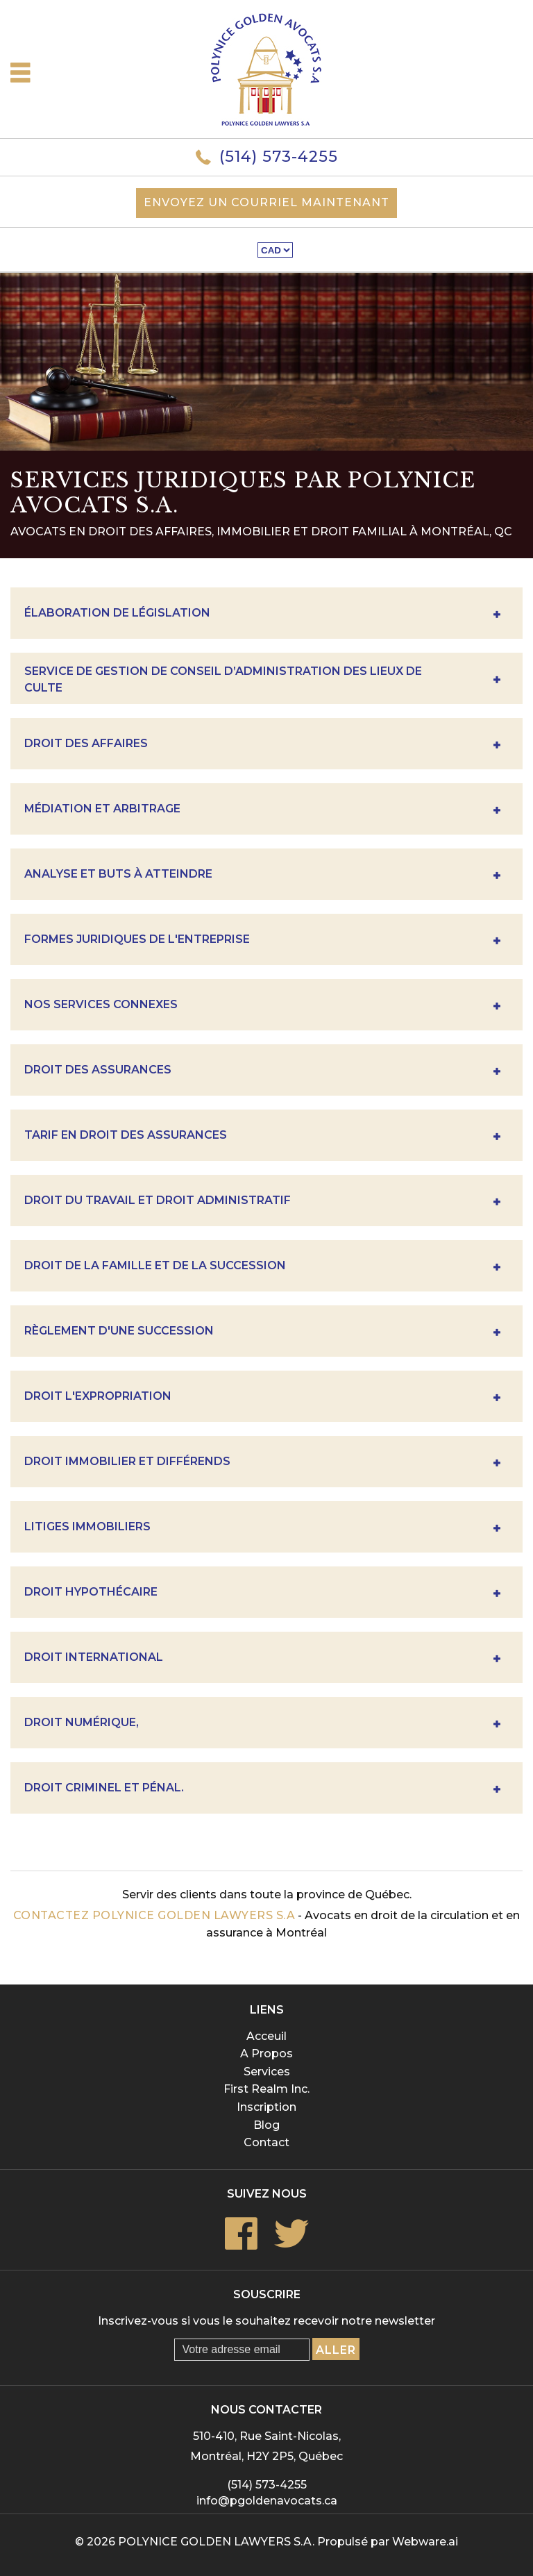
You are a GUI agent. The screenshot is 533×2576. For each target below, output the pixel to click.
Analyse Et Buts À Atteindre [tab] (262, 876)
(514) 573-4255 (278, 156)
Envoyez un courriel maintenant (266, 202)
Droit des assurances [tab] (262, 1072)
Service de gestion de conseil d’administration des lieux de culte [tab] (262, 679)
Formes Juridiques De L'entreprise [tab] (262, 941)
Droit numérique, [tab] (262, 1724)
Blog (266, 2125)
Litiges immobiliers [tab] (262, 1529)
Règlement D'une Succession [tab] (262, 1333)
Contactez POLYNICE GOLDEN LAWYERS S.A (154, 1915)
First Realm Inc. (266, 2089)
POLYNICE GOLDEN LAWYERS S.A (215, 2541)
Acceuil (266, 2036)
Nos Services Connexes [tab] (262, 1006)
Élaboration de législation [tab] (262, 615)
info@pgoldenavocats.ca (266, 2500)
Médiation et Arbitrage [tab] (262, 811)
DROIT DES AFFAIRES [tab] (262, 745)
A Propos (266, 2053)
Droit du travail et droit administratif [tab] (262, 1202)
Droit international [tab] (262, 1659)
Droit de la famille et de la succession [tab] (262, 1267)
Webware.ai (425, 2541)
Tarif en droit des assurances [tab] (262, 1137)
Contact (266, 2142)
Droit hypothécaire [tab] (262, 1594)
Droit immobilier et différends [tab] (262, 1463)
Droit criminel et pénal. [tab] (262, 1790)
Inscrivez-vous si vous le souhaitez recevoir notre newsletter (266, 2320)
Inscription (266, 2107)
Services (267, 2071)
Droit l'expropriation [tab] (262, 1398)
